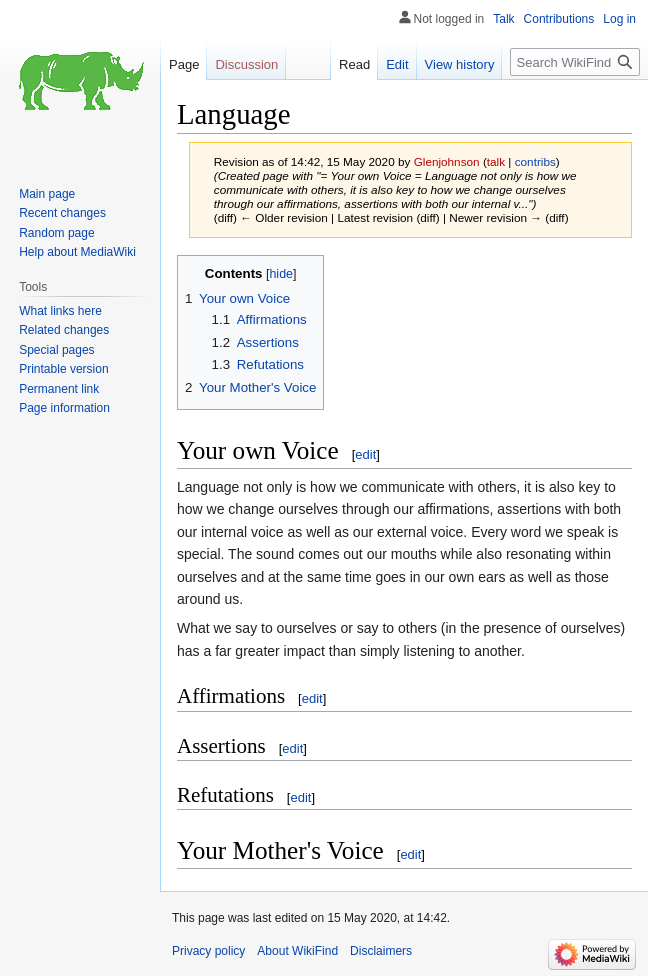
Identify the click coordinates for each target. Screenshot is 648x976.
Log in (619, 19)
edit (365, 454)
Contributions (559, 19)
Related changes (64, 330)
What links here (60, 311)
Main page (47, 194)
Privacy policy (208, 951)
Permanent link (59, 389)
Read (354, 64)
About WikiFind (297, 951)
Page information (64, 408)
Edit (397, 64)
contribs (535, 161)
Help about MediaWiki (77, 252)
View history (460, 64)
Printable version (63, 369)
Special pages (56, 350)
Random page (56, 233)
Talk (503, 19)
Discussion (246, 64)
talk (496, 161)
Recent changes (62, 213)
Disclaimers (381, 951)
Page (184, 64)
